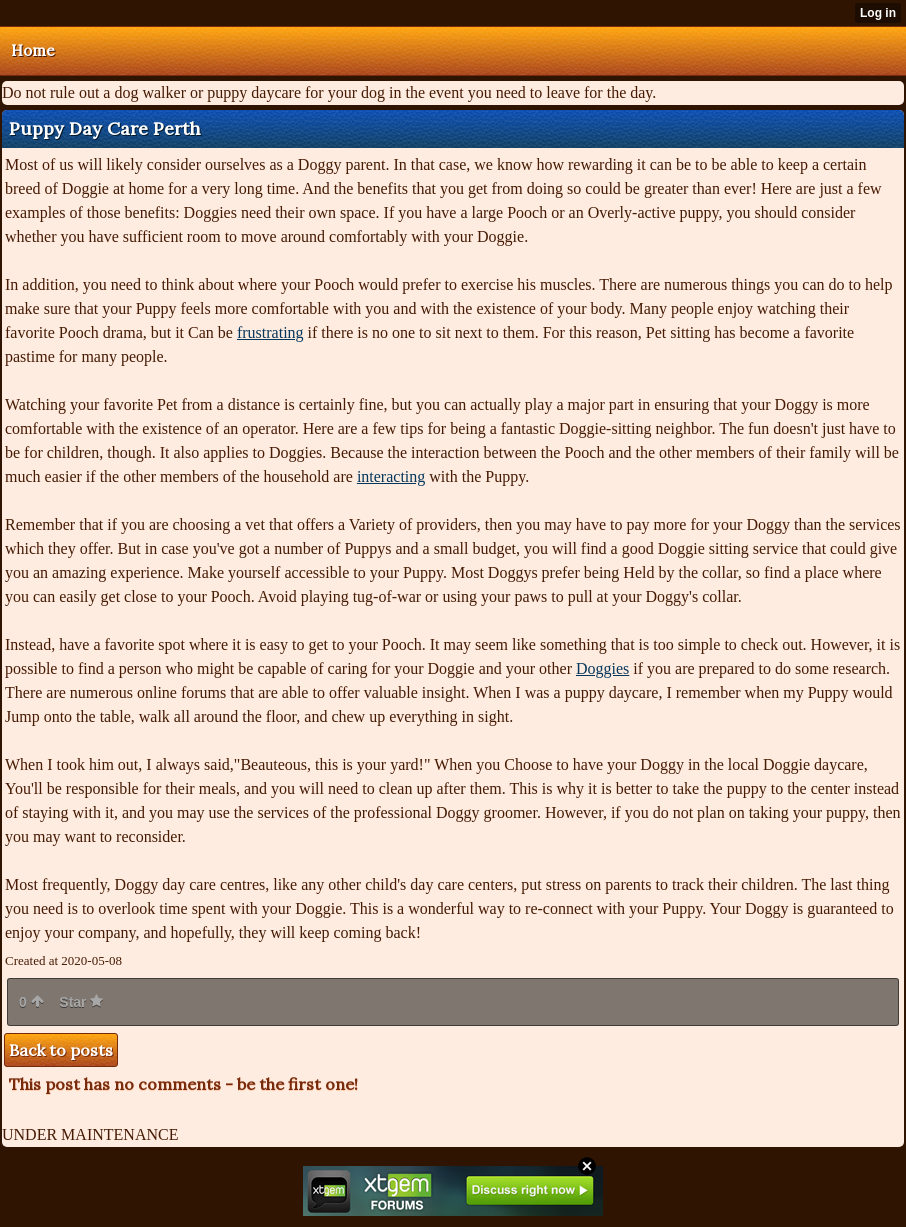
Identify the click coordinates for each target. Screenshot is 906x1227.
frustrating (270, 332)
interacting (391, 476)
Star (81, 1002)
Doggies (602, 668)
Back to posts (61, 1050)
